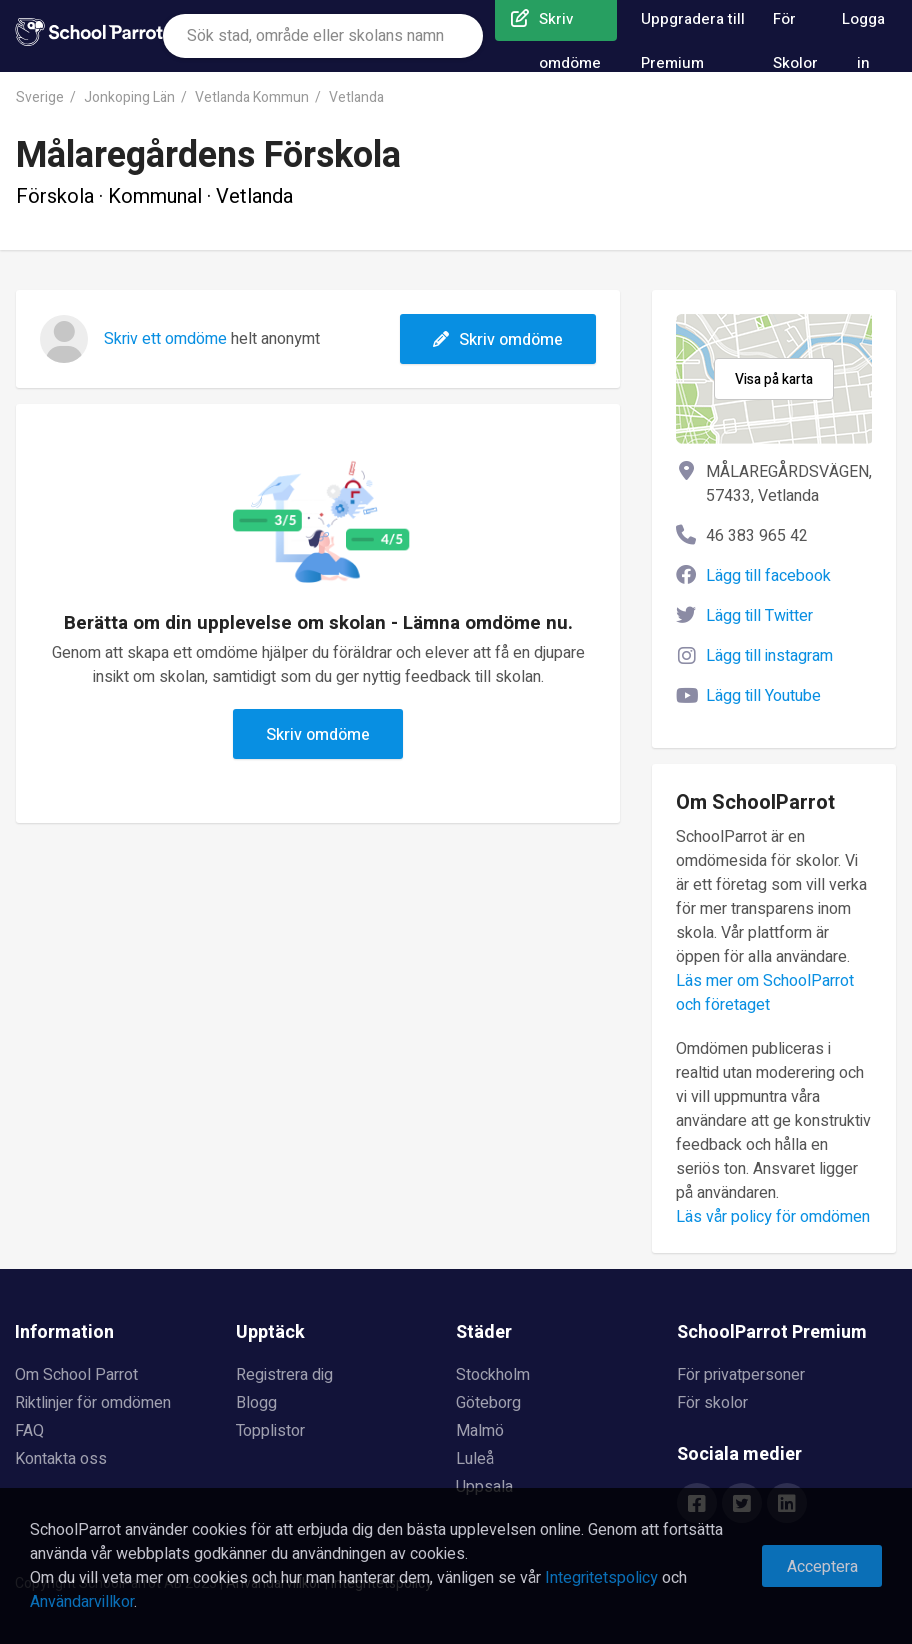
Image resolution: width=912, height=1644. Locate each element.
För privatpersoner (741, 1375)
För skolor (712, 1403)
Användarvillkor (82, 1602)
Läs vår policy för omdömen (773, 1217)
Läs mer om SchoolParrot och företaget (765, 993)
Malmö (480, 1431)
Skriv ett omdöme (165, 339)
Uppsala (484, 1487)
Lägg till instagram (769, 656)
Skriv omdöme (498, 340)
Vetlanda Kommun (252, 97)
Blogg (256, 1403)
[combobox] (323, 36)
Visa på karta (774, 379)
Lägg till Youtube (763, 696)
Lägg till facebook (768, 576)
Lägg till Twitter (759, 616)
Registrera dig (284, 1375)
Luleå (475, 1459)
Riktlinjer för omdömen (93, 1403)
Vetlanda (356, 97)
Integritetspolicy (601, 1578)
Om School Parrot (76, 1375)
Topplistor (270, 1431)
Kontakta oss (61, 1459)
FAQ (29, 1431)
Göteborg (488, 1403)
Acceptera (822, 1567)
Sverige (40, 97)
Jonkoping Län (129, 97)
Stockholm (493, 1375)
